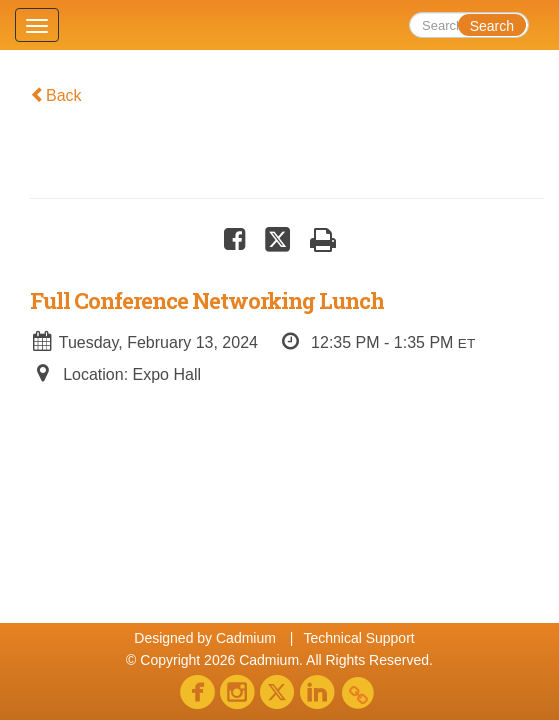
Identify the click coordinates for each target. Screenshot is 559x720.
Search (492, 26)
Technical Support (358, 638)
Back (56, 95)
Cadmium (246, 638)
